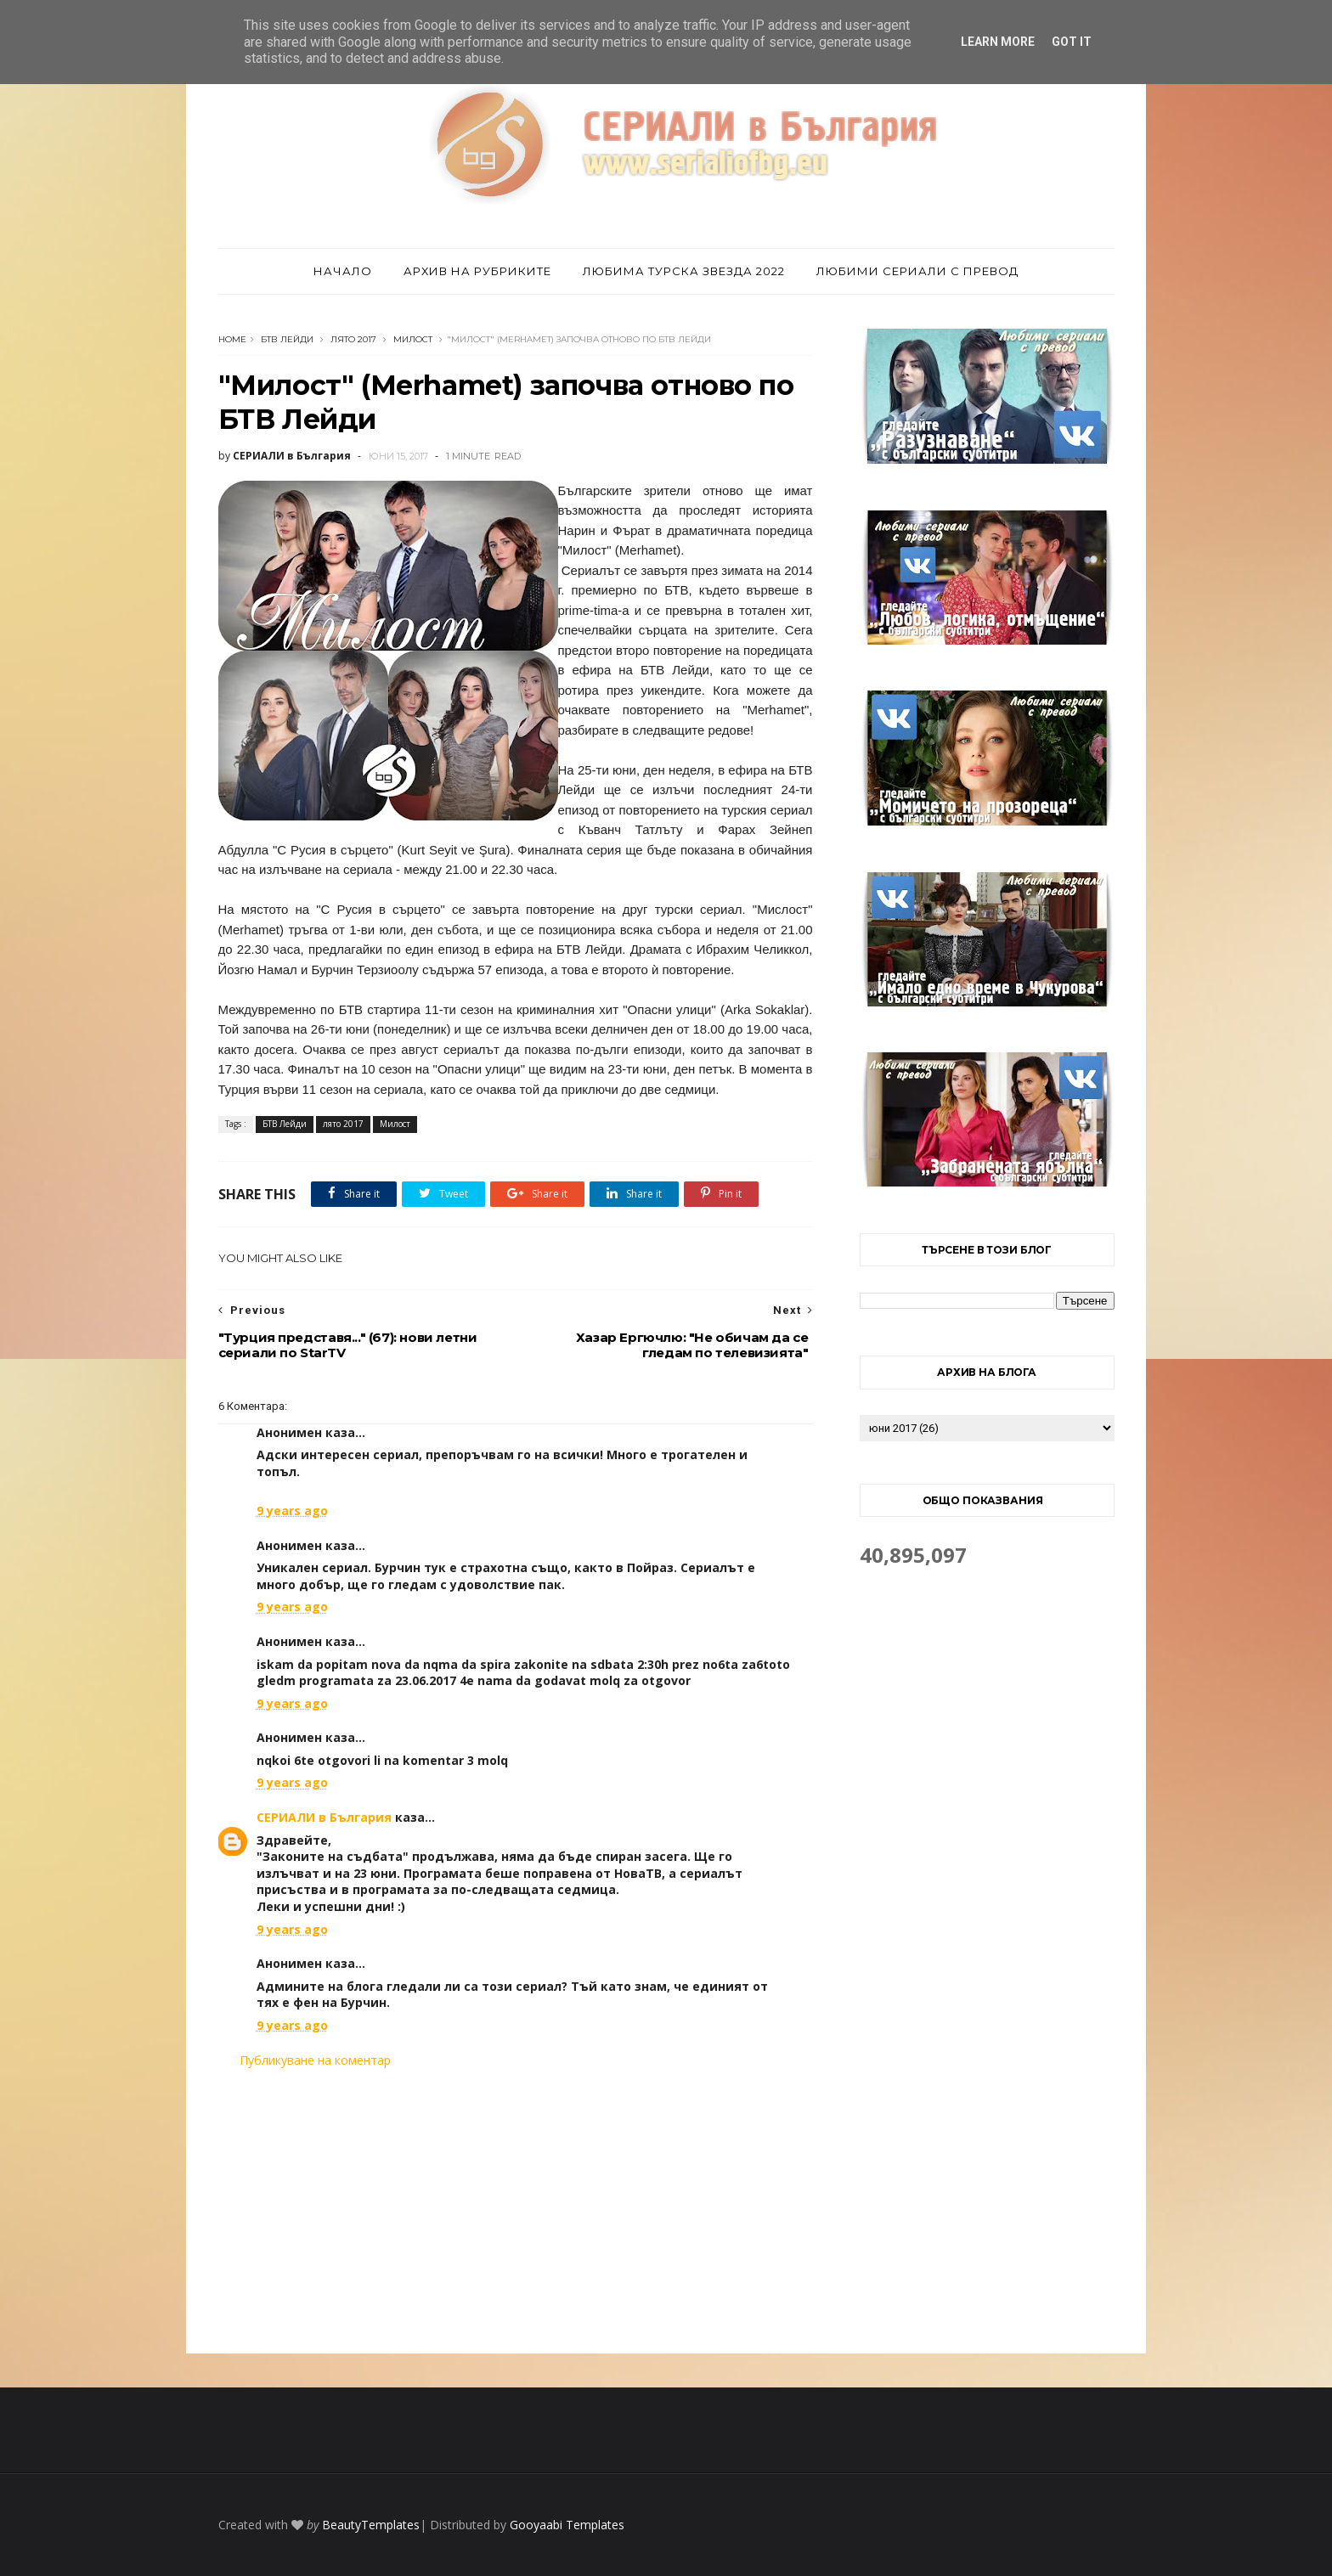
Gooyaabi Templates (567, 2525)
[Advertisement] (515, 2211)
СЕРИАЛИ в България (324, 1817)
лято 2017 (353, 339)
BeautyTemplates (371, 2525)
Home (232, 339)
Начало (342, 271)
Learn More (998, 41)
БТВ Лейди (287, 339)
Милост (412, 339)
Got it (1072, 41)
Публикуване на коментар (315, 2060)
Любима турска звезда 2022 (684, 271)
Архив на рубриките (477, 271)
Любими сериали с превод (917, 271)
